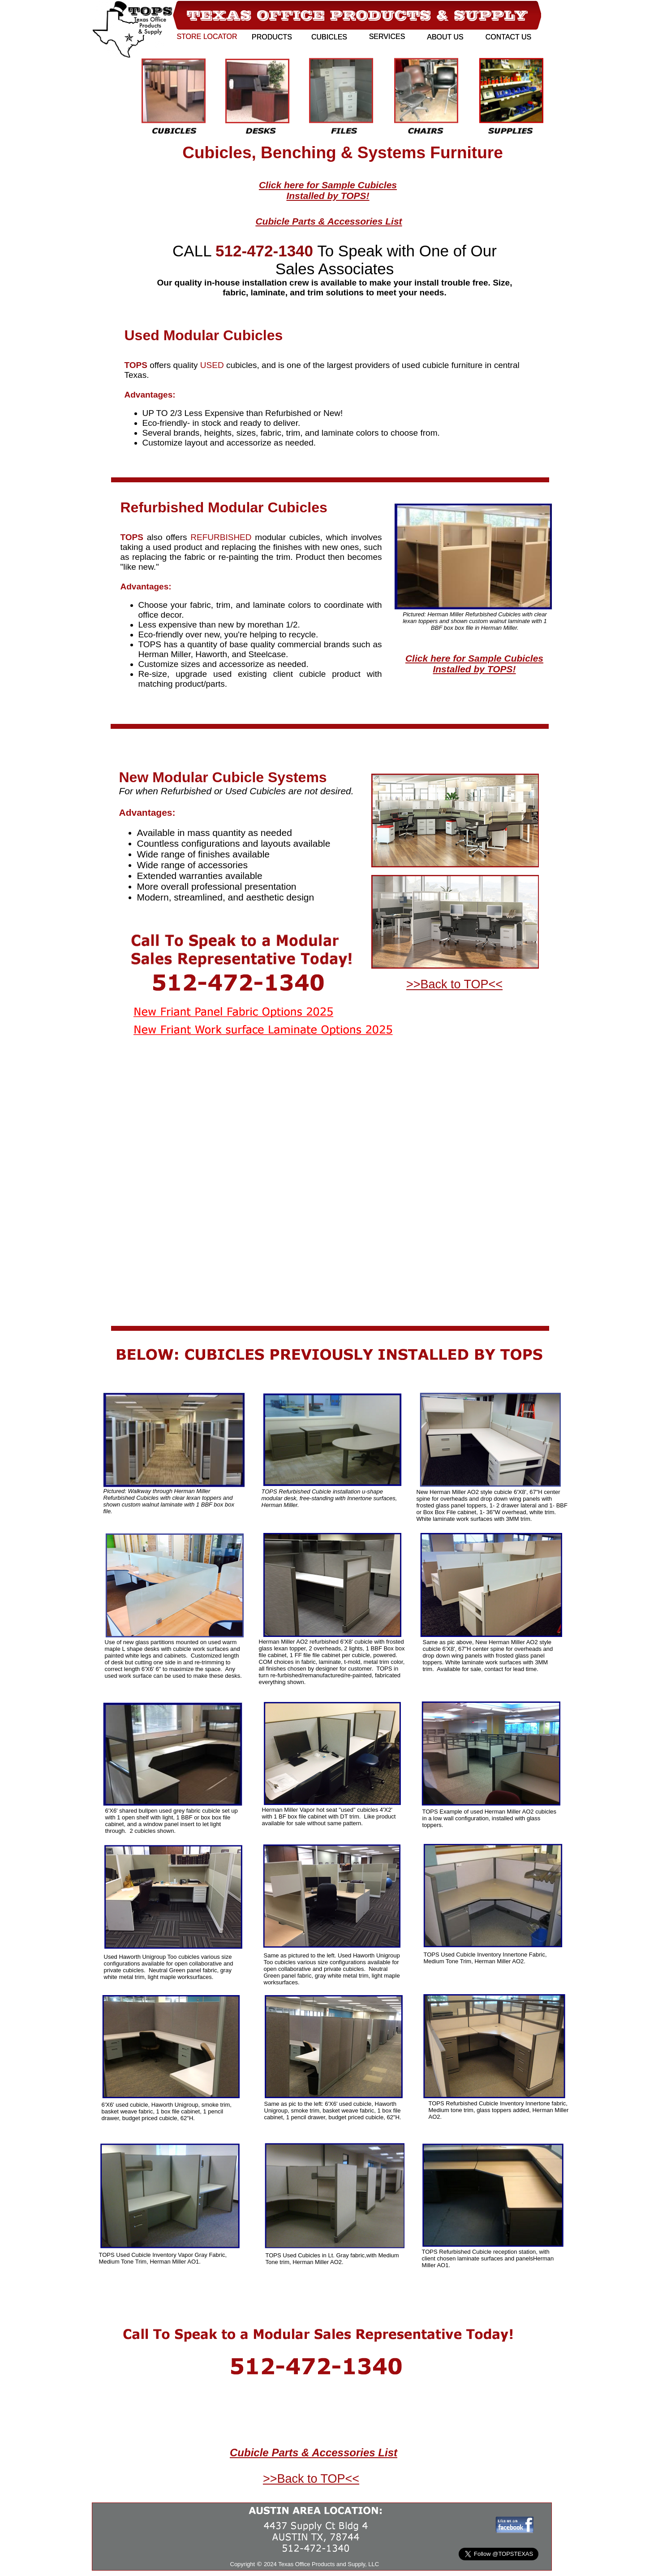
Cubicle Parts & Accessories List (328, 221)
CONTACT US (509, 37)
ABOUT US (445, 37)
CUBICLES (329, 37)
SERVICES (387, 36)
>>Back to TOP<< (311, 2478)
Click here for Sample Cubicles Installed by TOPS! (328, 190)
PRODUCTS (272, 37)
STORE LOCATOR (206, 36)
